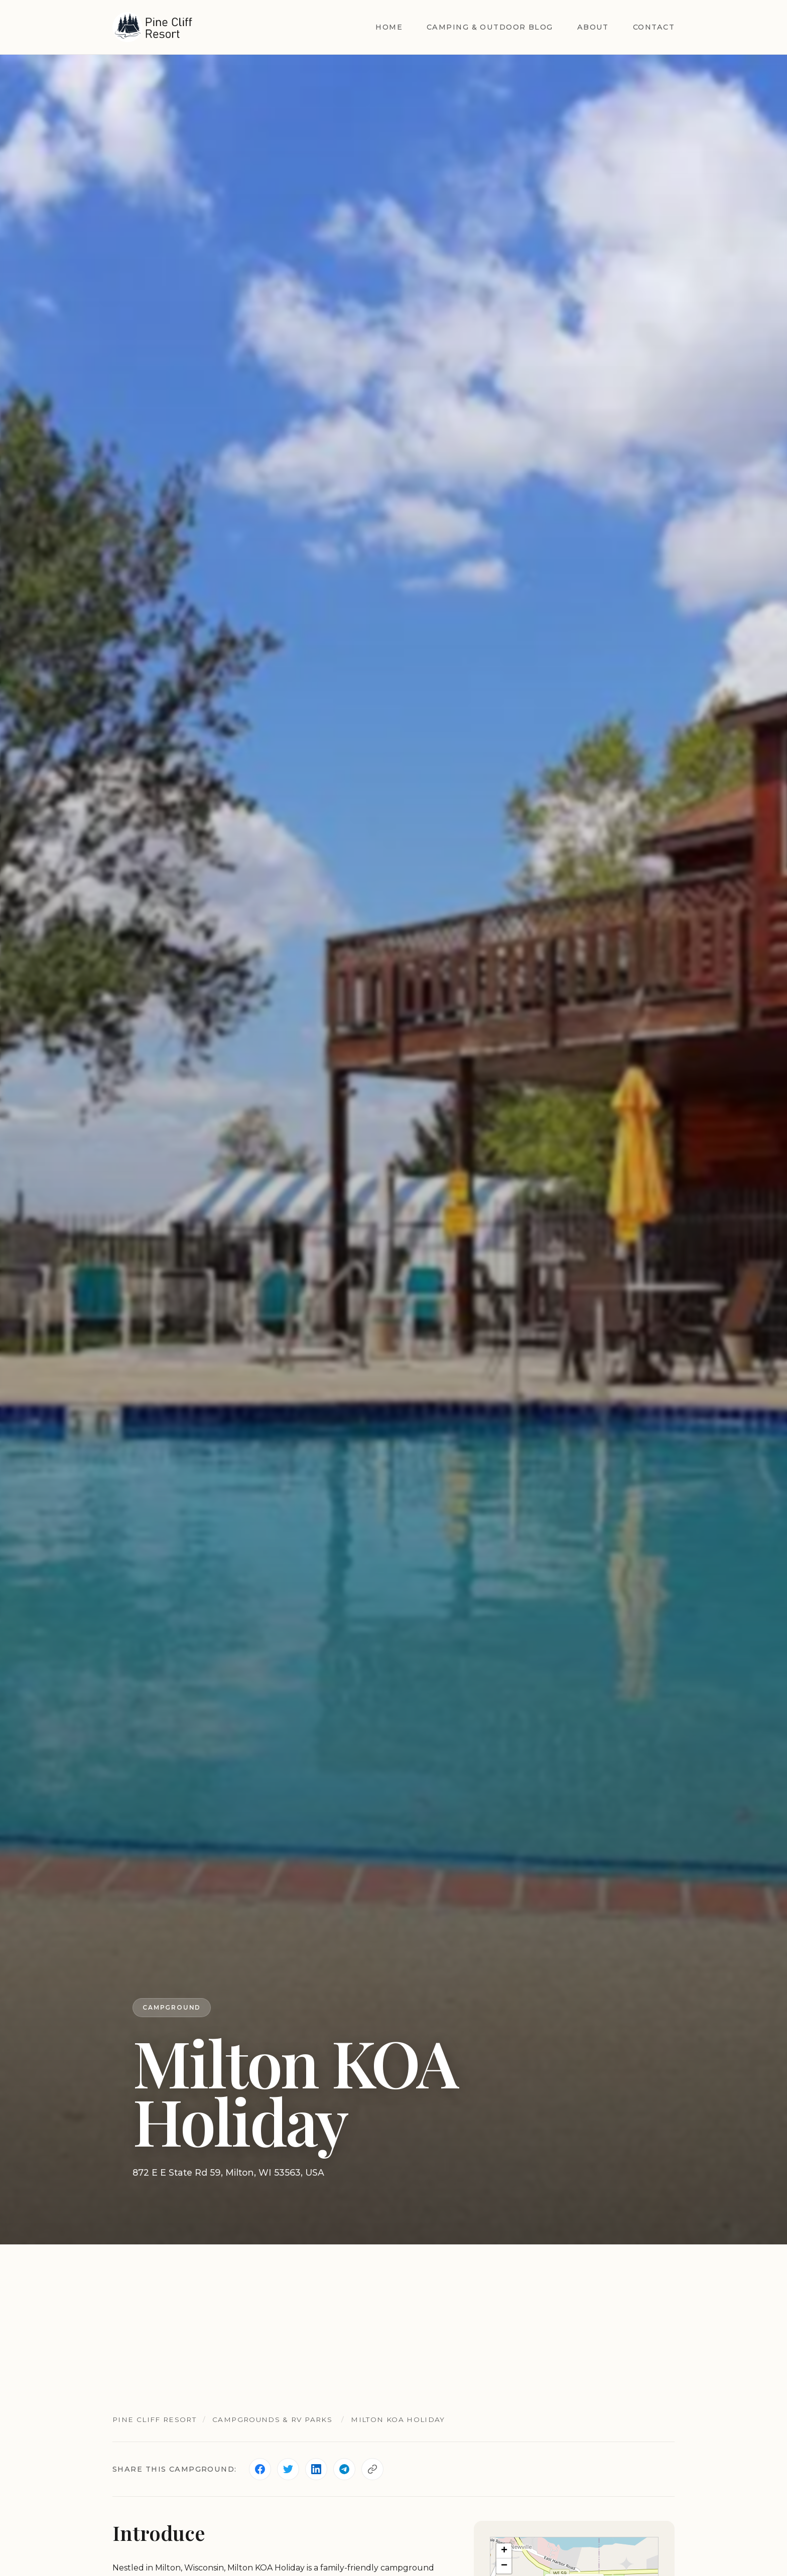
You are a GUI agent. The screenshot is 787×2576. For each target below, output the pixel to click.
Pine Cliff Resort (154, 2419)
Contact (654, 27)
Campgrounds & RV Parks (272, 2419)
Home (389, 27)
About (593, 27)
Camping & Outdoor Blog (490, 27)
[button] (503, 2550)
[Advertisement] (393, 2319)
